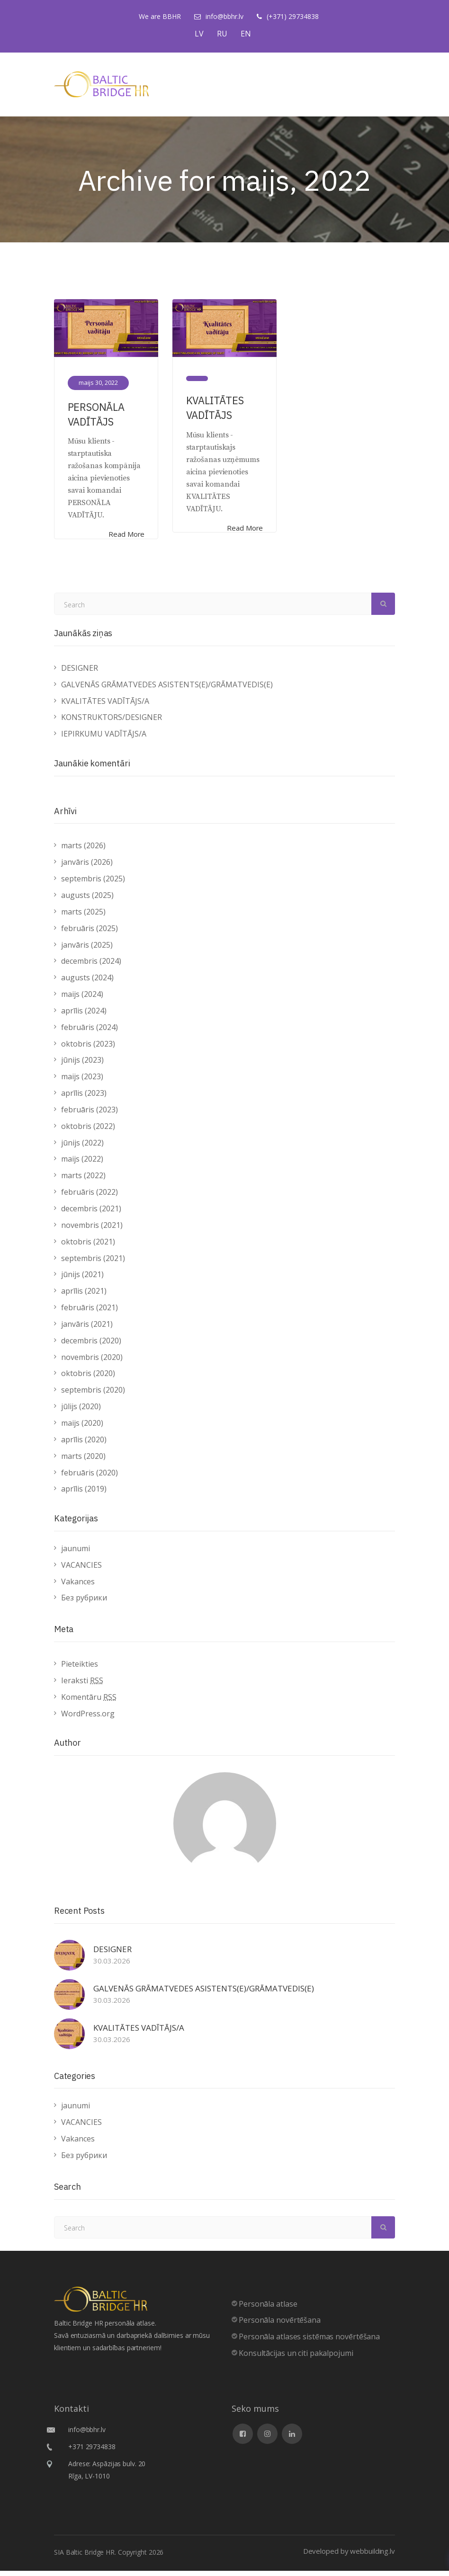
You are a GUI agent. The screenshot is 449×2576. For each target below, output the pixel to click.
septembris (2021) (93, 1263)
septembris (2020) (93, 1395)
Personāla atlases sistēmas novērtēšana (309, 2342)
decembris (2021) (91, 1214)
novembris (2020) (92, 1362)
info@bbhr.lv (224, 16)
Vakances (78, 1586)
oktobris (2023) (88, 1049)
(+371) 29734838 (293, 16)
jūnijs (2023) (82, 1065)
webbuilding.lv (372, 2556)
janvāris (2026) (87, 867)
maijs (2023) (82, 1082)
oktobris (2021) (88, 1247)
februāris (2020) (89, 1478)
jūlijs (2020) (81, 1412)
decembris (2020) (91, 1346)
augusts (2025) (87, 901)
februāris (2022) (89, 1197)
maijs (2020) (82, 1428)
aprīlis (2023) (84, 1098)
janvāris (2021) (87, 1329)
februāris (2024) (89, 1032)
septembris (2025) (93, 884)
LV (199, 33)
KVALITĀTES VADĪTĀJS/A (105, 706)
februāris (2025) (89, 933)
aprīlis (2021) (84, 1296)
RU (222, 33)
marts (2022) (83, 1181)
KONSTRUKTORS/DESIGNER (111, 723)
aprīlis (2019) (84, 1494)
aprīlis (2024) (84, 1016)
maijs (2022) (82, 1164)
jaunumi (75, 1554)
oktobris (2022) (88, 1132)
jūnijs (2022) (82, 1148)
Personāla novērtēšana (280, 2325)
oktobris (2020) (88, 1379)
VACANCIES (81, 1570)
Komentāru (89, 1702)
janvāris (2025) (87, 950)
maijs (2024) (82, 1000)
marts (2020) (83, 1461)
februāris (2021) (89, 1313)
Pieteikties (79, 1669)
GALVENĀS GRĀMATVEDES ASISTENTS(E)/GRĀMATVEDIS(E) (167, 689)
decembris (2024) (91, 966)
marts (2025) (83, 917)
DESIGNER (79, 673)
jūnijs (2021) (82, 1280)
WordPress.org (88, 1719)
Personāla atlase (268, 2309)
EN (246, 33)
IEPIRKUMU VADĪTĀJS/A (103, 739)
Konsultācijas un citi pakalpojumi (296, 2359)
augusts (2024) (87, 983)
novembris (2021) (92, 1231)
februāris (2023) (89, 1115)
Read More (126, 536)
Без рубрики (84, 1603)
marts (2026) (83, 851)
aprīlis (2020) (84, 1445)
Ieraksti (82, 1686)
